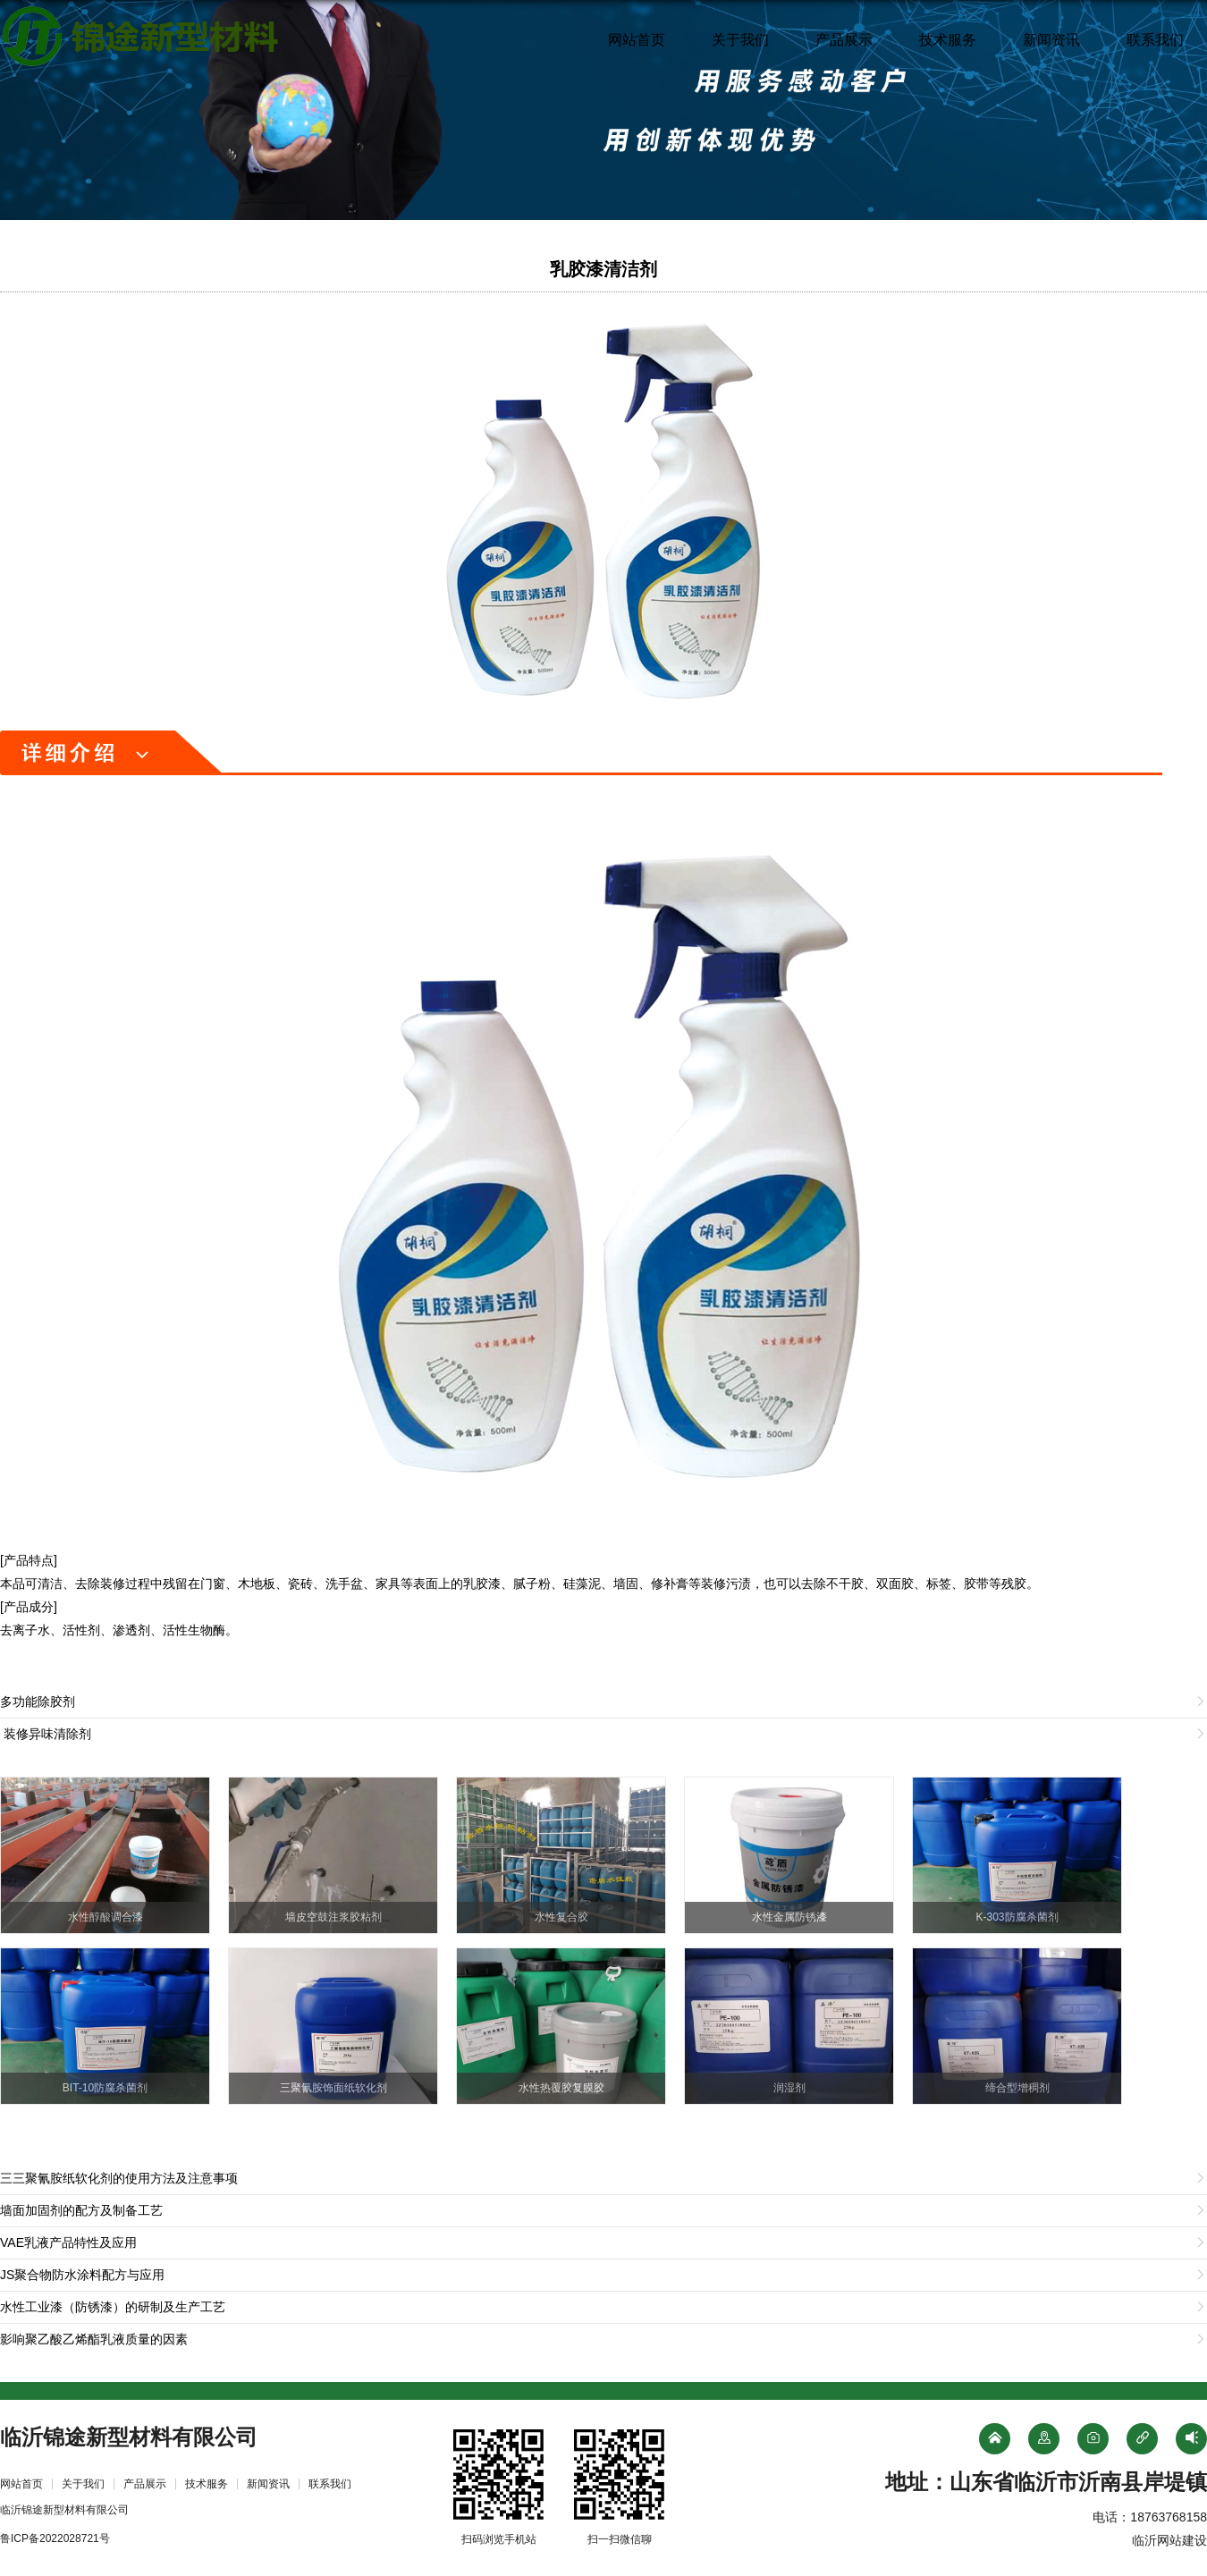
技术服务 (947, 39)
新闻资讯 (1051, 39)
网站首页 (636, 39)
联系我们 (1155, 39)
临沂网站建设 (1169, 2540)
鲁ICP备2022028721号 (55, 2538)
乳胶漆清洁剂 (603, 269)
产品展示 (844, 39)
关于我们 (740, 39)
